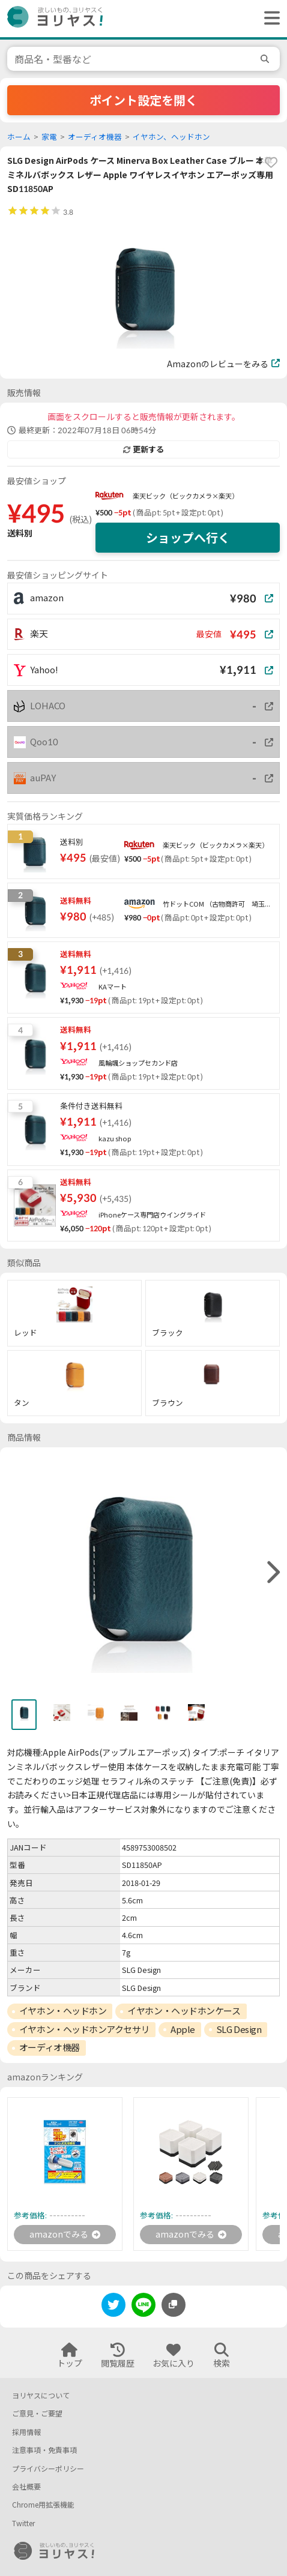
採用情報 (26, 2432)
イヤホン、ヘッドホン (171, 137)
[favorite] (271, 163)
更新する (143, 449)
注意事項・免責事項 (44, 2450)
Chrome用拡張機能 (43, 2504)
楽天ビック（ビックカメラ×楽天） (185, 496)
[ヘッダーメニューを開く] (269, 18)
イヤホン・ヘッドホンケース (183, 2010)
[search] (267, 59)
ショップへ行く (188, 537)
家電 (49, 137)
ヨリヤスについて (41, 2395)
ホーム (19, 137)
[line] (143, 2307)
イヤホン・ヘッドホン (63, 2010)
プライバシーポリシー (48, 2468)
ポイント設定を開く (143, 100)
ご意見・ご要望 (37, 2413)
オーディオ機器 (95, 137)
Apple (183, 2029)
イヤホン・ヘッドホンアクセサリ (84, 2029)
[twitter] (113, 2307)
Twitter (23, 2523)
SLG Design (239, 2029)
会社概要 (26, 2486)
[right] (272, 1573)
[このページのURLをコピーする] (174, 2305)
